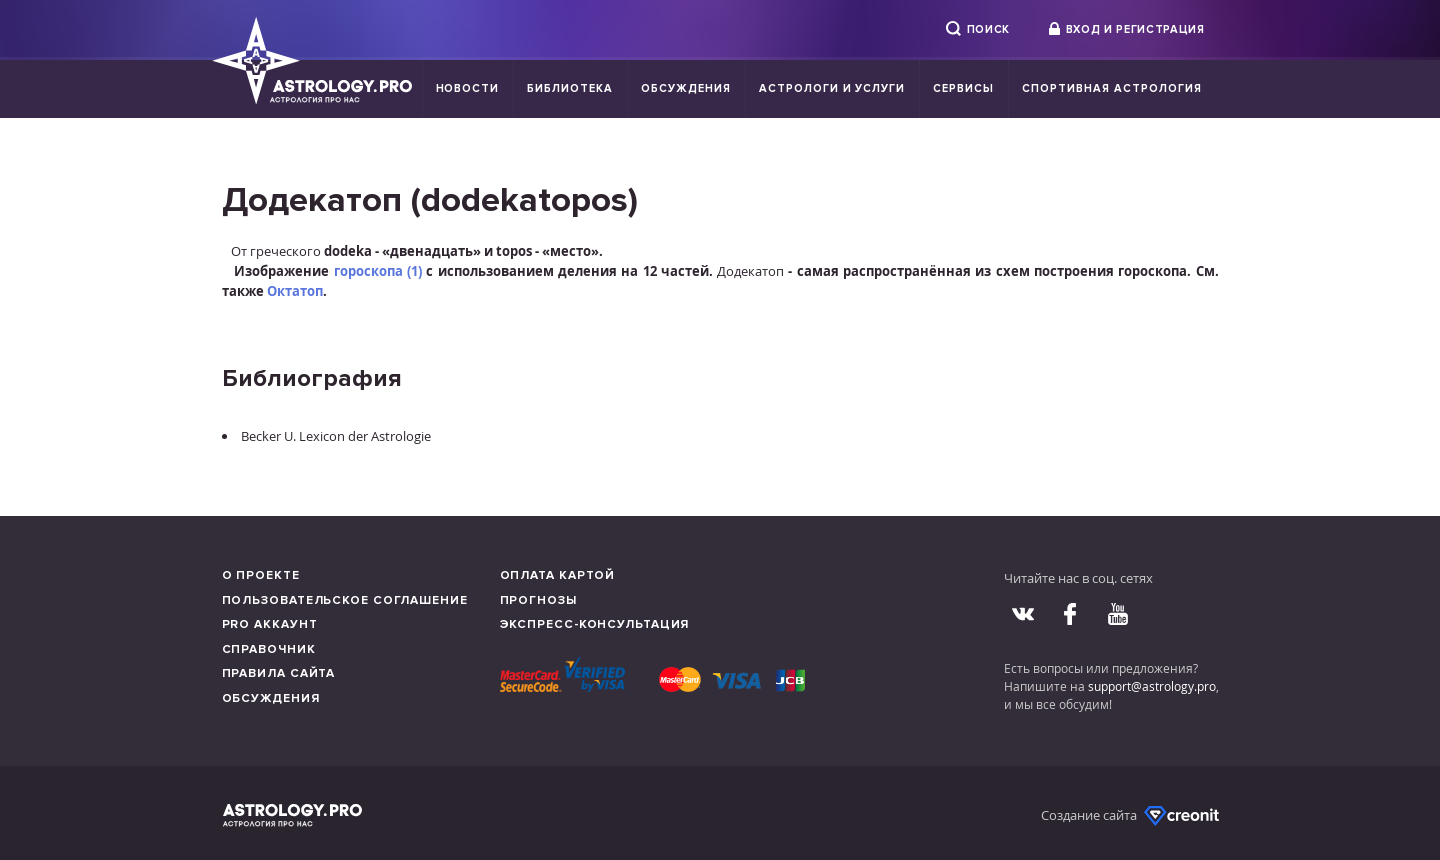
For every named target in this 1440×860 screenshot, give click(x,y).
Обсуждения (686, 88)
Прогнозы (538, 600)
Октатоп (295, 291)
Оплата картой (558, 575)
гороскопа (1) (378, 271)
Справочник (269, 649)
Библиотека (570, 88)
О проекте (261, 575)
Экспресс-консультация (595, 624)
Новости (468, 88)
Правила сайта (279, 673)
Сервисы (963, 88)
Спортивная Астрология (1111, 88)
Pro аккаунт (270, 624)
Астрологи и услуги (832, 88)
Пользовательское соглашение (345, 600)
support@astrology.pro (1152, 686)
